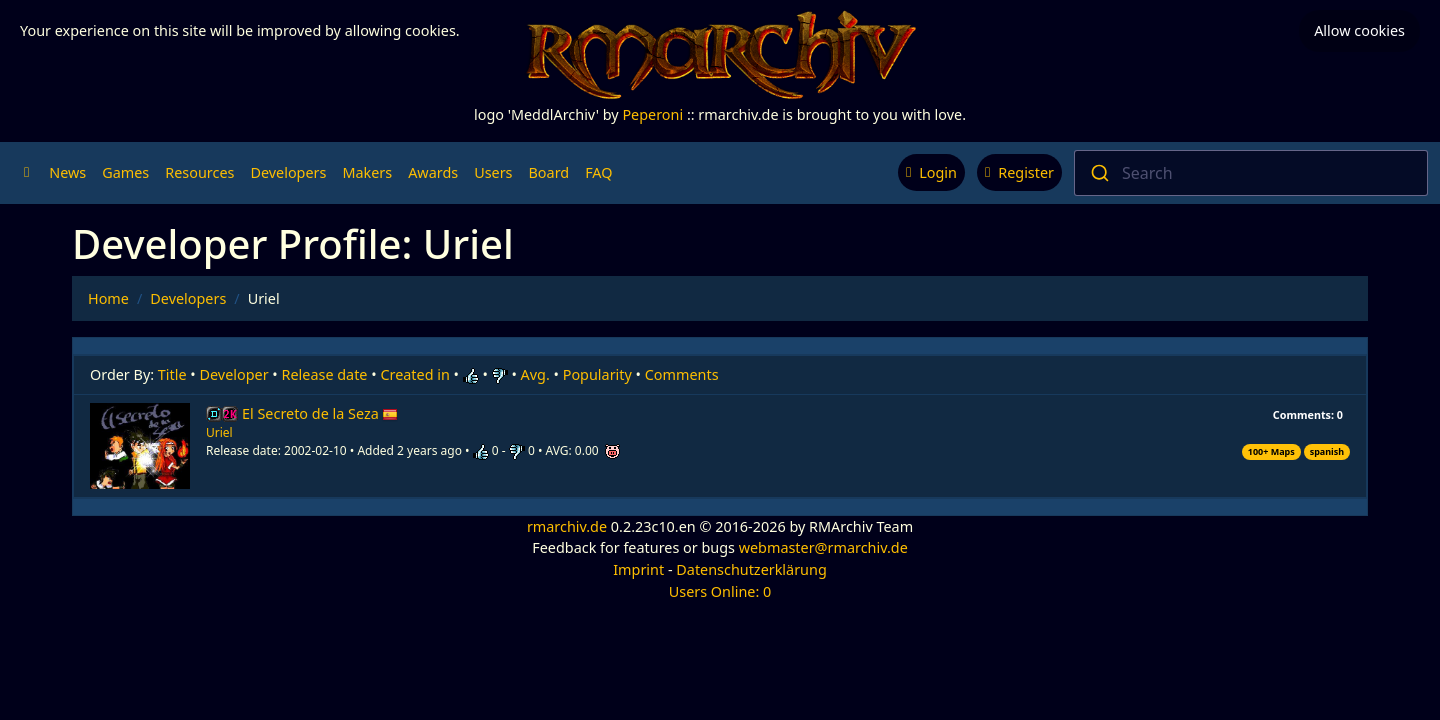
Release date (325, 374)
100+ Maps (1271, 451)
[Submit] (1098, 173)
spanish (1327, 451)
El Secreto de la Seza (320, 413)
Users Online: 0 (720, 591)
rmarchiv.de (567, 526)
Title (172, 374)
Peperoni (652, 114)
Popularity (597, 374)
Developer (234, 374)
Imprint (638, 569)
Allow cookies (1359, 30)
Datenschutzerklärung (751, 569)
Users (493, 172)
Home (108, 298)
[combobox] (1251, 173)
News (67, 172)
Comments (682, 374)
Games (125, 172)
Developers (288, 172)
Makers (367, 172)
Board (549, 172)
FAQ (598, 172)
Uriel (219, 432)
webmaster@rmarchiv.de (823, 547)
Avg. (535, 374)
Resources (199, 172)
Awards (433, 172)
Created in (414, 374)
